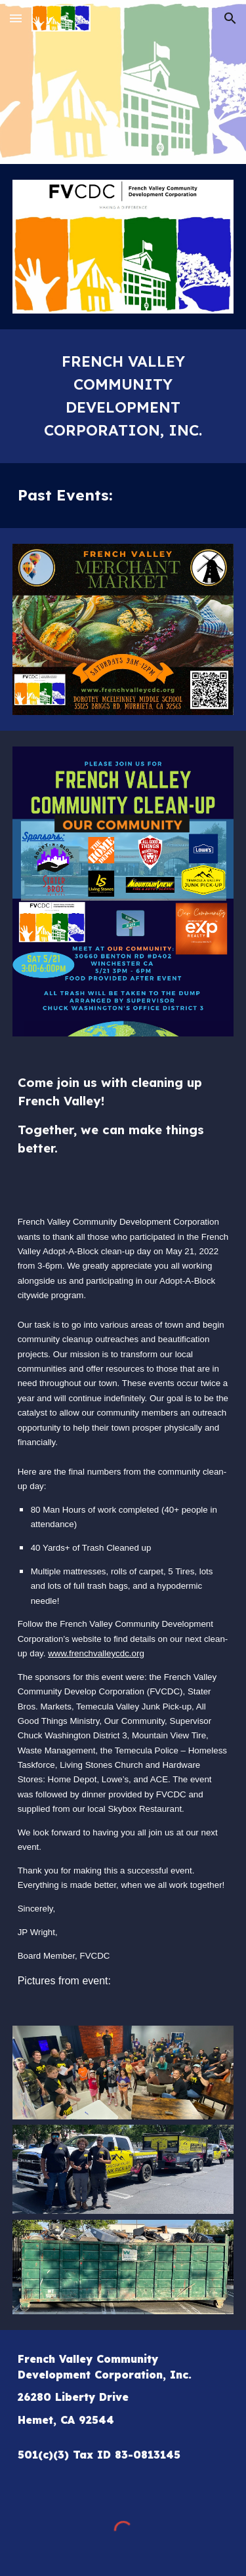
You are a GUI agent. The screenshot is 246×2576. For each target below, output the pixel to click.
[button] (15, 18)
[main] (123, 396)
